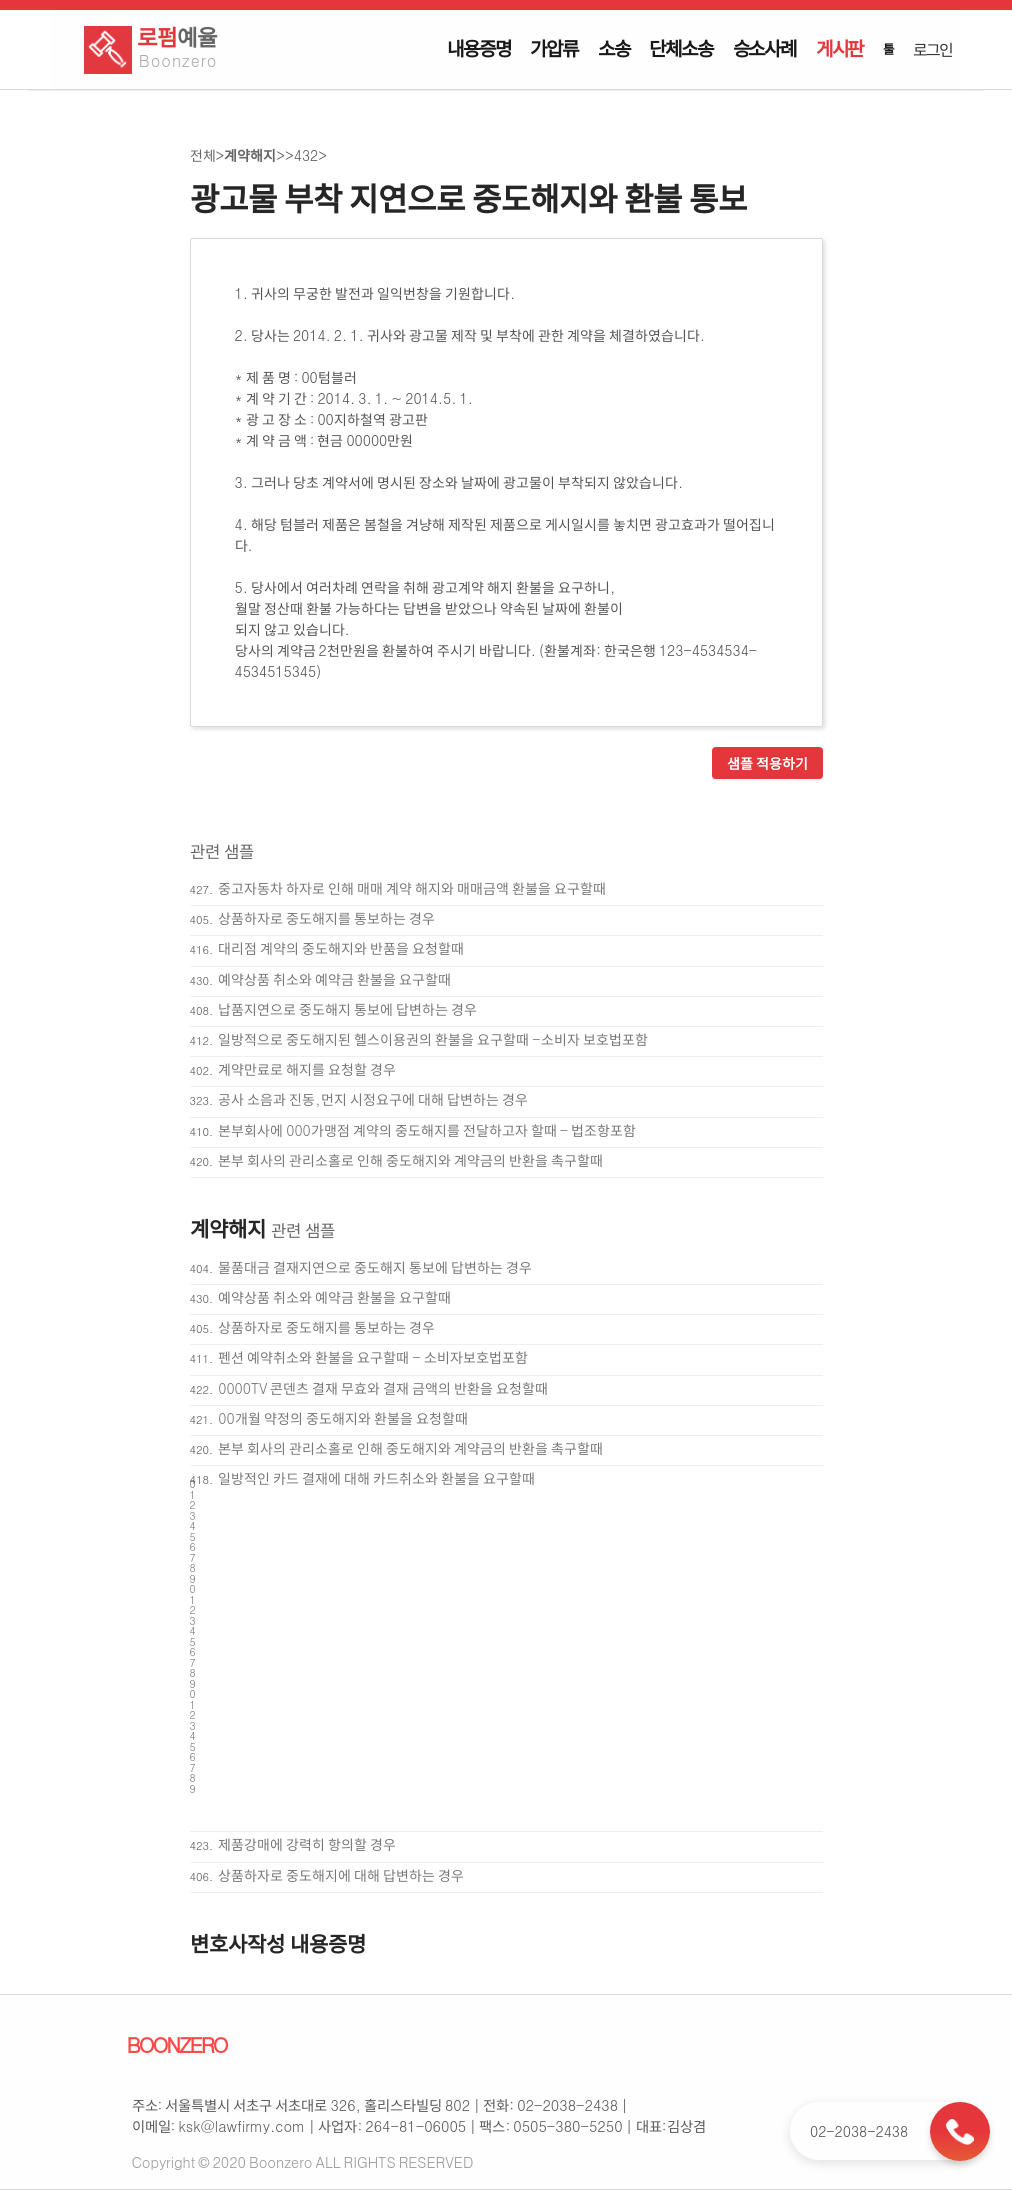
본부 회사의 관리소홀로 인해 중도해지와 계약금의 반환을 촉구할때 (410, 1160)
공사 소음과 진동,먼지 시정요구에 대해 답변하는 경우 (372, 1099)
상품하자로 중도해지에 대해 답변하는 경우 (341, 1875)
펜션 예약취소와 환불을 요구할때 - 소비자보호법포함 (372, 1357)
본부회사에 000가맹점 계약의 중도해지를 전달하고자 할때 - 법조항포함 (427, 1130)
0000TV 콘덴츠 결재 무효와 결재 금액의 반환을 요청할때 (383, 1388)
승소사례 (764, 48)
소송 (614, 48)
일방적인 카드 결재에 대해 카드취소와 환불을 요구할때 (376, 1478)
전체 (203, 155)
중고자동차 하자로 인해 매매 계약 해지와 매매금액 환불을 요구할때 (412, 888)
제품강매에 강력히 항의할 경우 (307, 1844)
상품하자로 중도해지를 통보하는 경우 (326, 918)
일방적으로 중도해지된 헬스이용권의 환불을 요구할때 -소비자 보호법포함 (432, 1039)
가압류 (553, 48)
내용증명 (478, 48)
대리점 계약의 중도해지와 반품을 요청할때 (341, 948)
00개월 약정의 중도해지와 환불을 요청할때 (342, 1418)
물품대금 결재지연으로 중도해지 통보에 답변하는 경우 (375, 1267)
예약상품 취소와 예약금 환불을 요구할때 (334, 979)
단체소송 (680, 48)
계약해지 (250, 155)
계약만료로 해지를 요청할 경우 (307, 1069)
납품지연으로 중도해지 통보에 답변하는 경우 (347, 1009)
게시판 (839, 48)
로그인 (932, 49)
